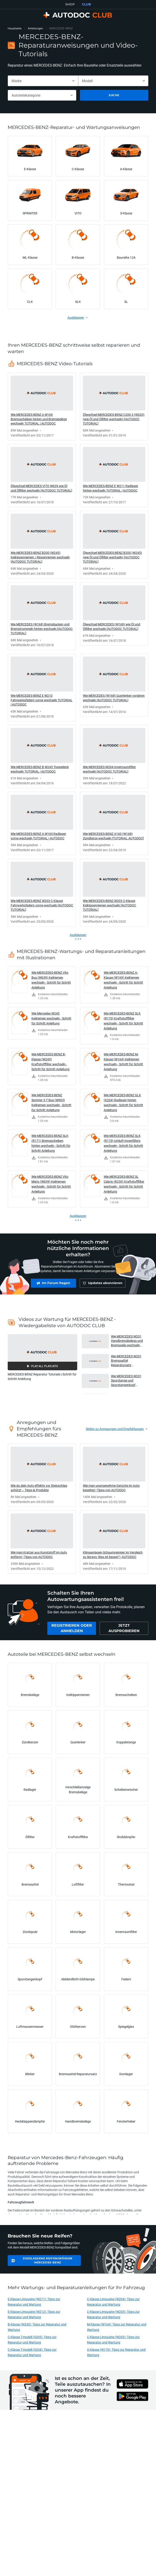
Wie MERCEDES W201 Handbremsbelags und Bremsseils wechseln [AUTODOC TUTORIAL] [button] (127, 1340)
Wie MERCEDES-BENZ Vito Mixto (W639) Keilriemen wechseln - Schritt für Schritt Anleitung (51, 1184)
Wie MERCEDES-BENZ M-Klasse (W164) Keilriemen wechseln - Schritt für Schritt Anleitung (123, 1061)
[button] (42, 1352)
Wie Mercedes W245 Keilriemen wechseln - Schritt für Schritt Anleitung (51, 1018)
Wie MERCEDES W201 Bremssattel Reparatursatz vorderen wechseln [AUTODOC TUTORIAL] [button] (127, 1360)
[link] (42, 406)
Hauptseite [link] (15, 28)
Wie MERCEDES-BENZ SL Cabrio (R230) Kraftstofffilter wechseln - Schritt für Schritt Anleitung (124, 1184)
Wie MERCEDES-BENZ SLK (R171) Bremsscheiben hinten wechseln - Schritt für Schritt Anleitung (50, 1143)
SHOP (70, 4)
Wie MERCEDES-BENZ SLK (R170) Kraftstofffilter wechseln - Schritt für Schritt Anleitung (123, 1020)
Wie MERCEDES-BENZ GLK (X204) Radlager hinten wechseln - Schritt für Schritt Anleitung (123, 1102)
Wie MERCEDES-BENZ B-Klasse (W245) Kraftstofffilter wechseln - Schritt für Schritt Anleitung (50, 1061)
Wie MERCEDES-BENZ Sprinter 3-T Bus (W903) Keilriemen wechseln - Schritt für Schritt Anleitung (51, 1102)
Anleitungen (35, 28)
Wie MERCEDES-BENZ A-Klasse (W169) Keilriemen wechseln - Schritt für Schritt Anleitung (123, 980)
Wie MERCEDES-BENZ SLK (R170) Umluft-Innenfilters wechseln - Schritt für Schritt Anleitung (123, 1143)
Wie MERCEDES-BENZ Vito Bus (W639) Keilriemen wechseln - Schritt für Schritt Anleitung (51, 980)
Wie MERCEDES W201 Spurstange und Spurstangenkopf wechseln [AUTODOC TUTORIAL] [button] (126, 1380)
